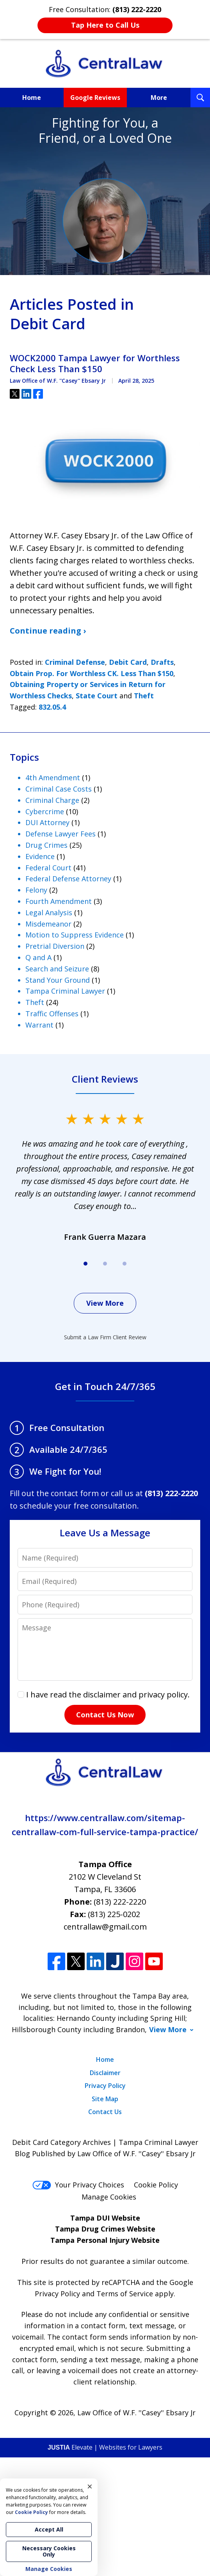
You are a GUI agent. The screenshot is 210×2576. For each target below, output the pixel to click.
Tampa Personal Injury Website (105, 2240)
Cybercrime (44, 811)
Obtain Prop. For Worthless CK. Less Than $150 (91, 673)
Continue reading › (48, 630)
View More (105, 1303)
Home (31, 97)
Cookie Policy (156, 2184)
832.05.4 (52, 707)
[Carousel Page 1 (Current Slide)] (85, 1263)
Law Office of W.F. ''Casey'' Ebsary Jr (136, 2412)
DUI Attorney (47, 822)
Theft (144, 695)
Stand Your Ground (57, 980)
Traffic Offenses (51, 1013)
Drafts (162, 662)
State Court (96, 695)
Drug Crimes (46, 845)
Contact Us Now (105, 1714)
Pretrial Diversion (54, 946)
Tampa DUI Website (105, 2218)
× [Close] (90, 2486)
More (159, 97)
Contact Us (105, 2111)
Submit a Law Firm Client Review (105, 1337)
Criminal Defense (75, 662)
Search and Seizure (57, 968)
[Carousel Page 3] (124, 1263)
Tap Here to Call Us (105, 25)
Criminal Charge (52, 800)
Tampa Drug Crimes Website (105, 2228)
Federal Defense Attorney (68, 878)
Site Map (105, 2099)
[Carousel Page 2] (105, 1263)
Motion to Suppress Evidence (74, 934)
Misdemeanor (48, 923)
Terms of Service (124, 2293)
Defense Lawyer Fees (60, 833)
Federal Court (48, 867)
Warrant (39, 1025)
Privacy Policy (105, 2085)
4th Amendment (52, 777)
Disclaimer (105, 2072)
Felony (36, 890)
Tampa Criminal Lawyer (65, 991)
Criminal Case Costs (58, 789)
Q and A (38, 957)
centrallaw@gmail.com (105, 1926)
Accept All (49, 2529)
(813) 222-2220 (120, 1901)
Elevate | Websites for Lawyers (105, 2447)
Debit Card (128, 662)
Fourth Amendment (58, 901)
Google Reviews (95, 97)
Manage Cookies (109, 2196)
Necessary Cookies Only (49, 2551)
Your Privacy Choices (78, 2184)
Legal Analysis (48, 912)
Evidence (40, 856)
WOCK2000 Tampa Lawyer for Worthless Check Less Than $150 (95, 363)
